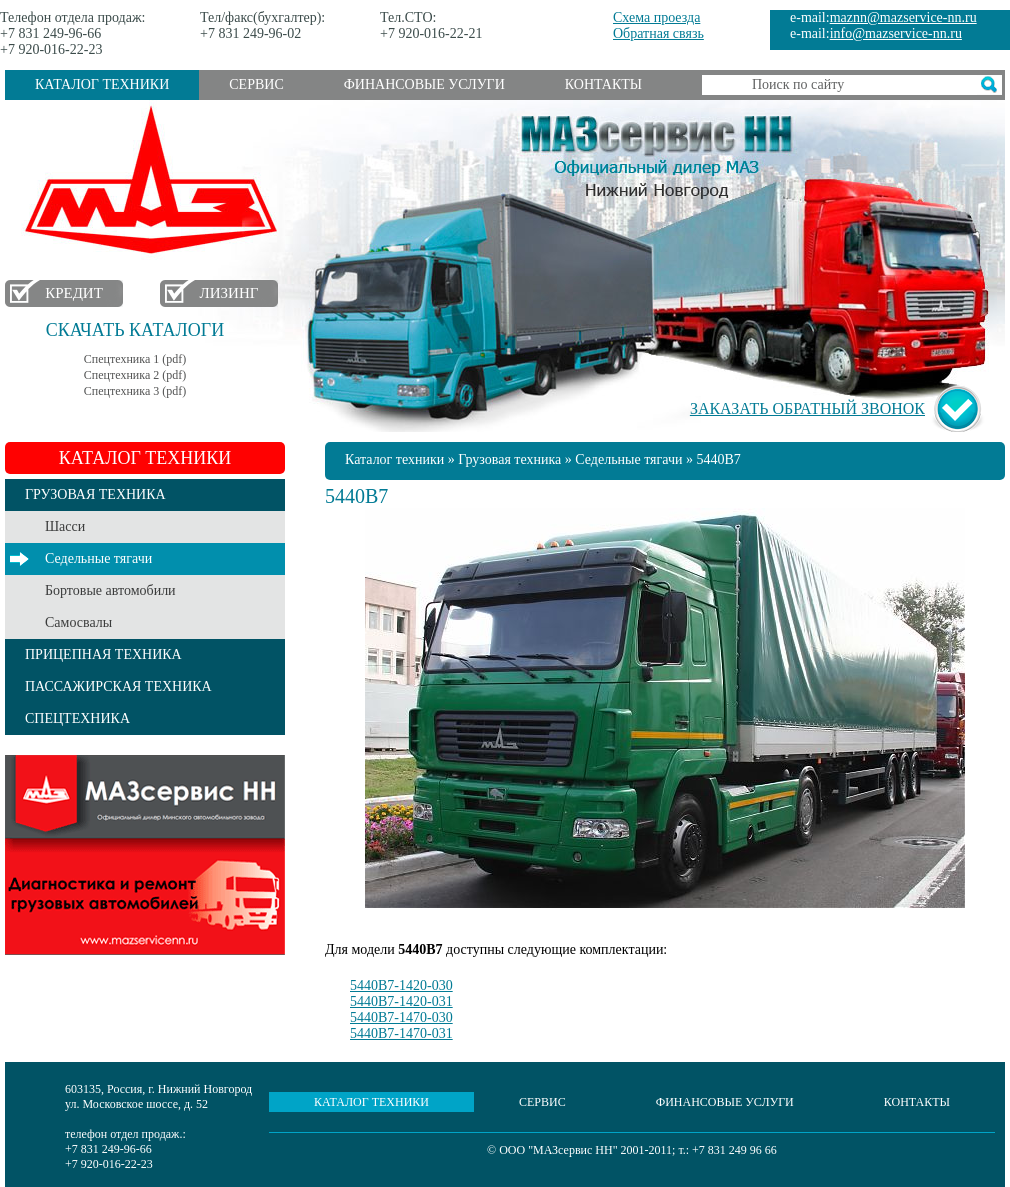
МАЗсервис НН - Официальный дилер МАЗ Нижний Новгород (657, 153)
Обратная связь (658, 33)
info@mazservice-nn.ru (896, 33)
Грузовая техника (509, 459)
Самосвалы (78, 622)
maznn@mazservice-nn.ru (903, 17)
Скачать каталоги (135, 330)
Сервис (256, 84)
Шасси (65, 526)
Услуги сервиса (145, 855)
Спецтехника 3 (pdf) (135, 391)
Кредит (74, 293)
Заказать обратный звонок (807, 408)
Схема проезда (656, 17)
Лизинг (229, 293)
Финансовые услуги (424, 84)
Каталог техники (102, 84)
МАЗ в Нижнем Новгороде (155, 180)
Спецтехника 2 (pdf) (135, 375)
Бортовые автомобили (110, 590)
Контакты (603, 84)
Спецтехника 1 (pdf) (135, 359)
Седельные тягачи (98, 558)
